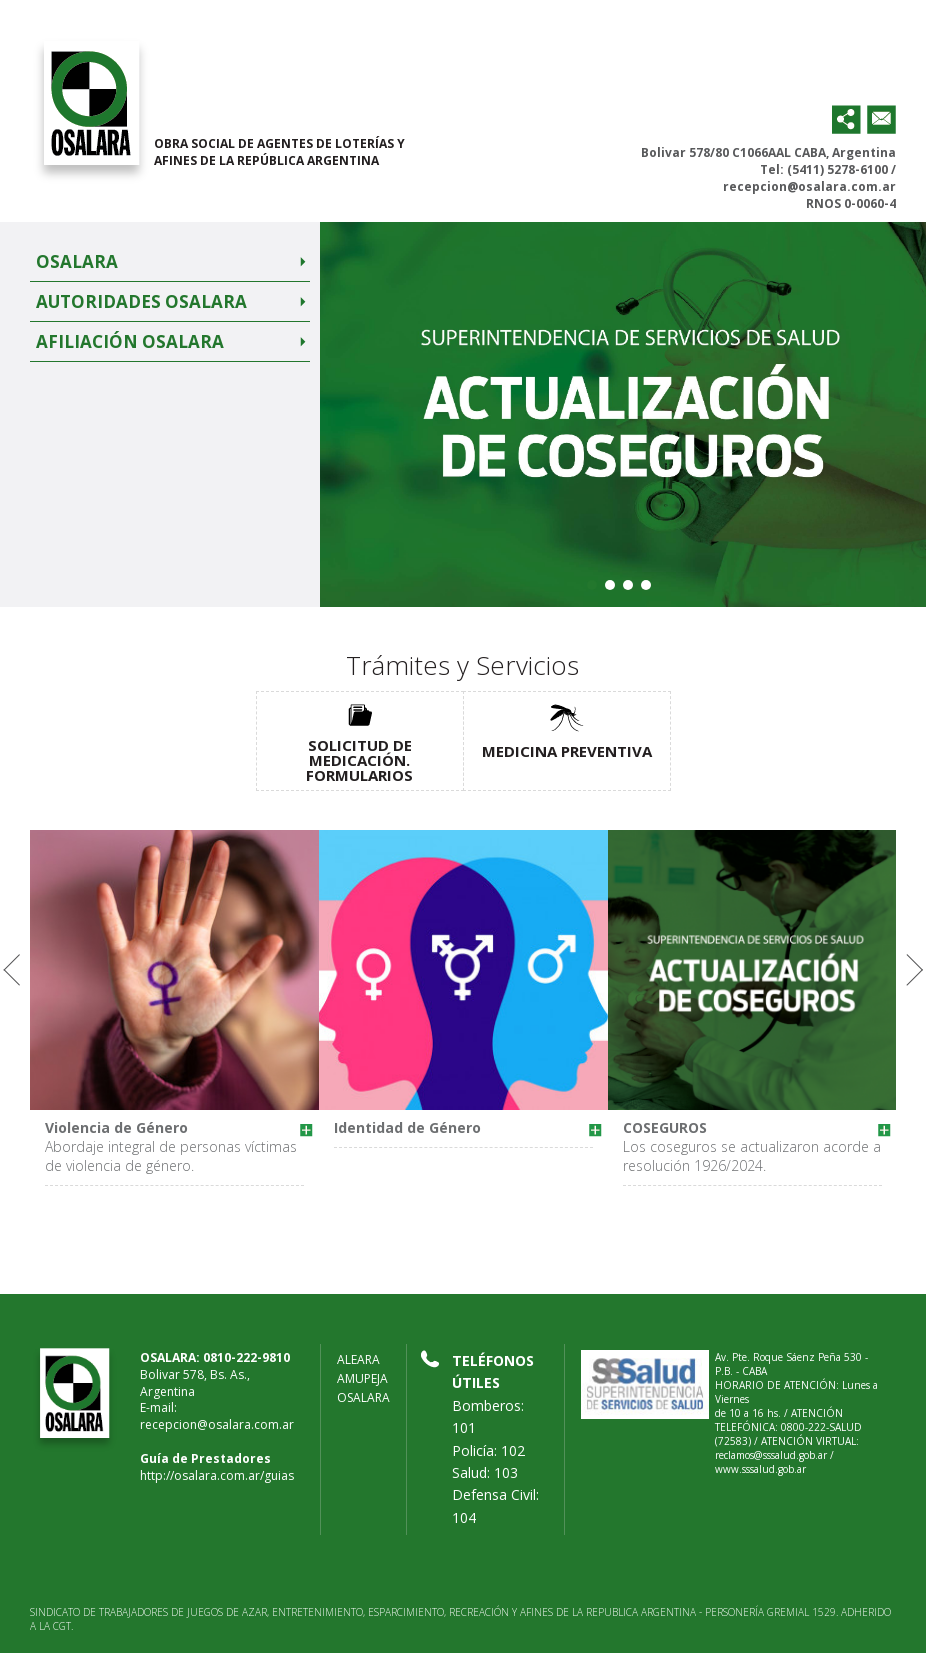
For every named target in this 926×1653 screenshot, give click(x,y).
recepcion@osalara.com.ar (809, 186)
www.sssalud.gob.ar (760, 1469)
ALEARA (358, 1359)
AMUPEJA (362, 1378)
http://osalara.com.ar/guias (217, 1475)
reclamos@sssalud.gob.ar (771, 1455)
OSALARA (363, 1397)
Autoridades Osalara (141, 301)
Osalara (77, 261)
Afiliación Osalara (130, 341)
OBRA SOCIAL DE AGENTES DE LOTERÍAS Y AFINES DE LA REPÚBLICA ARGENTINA (279, 152)
